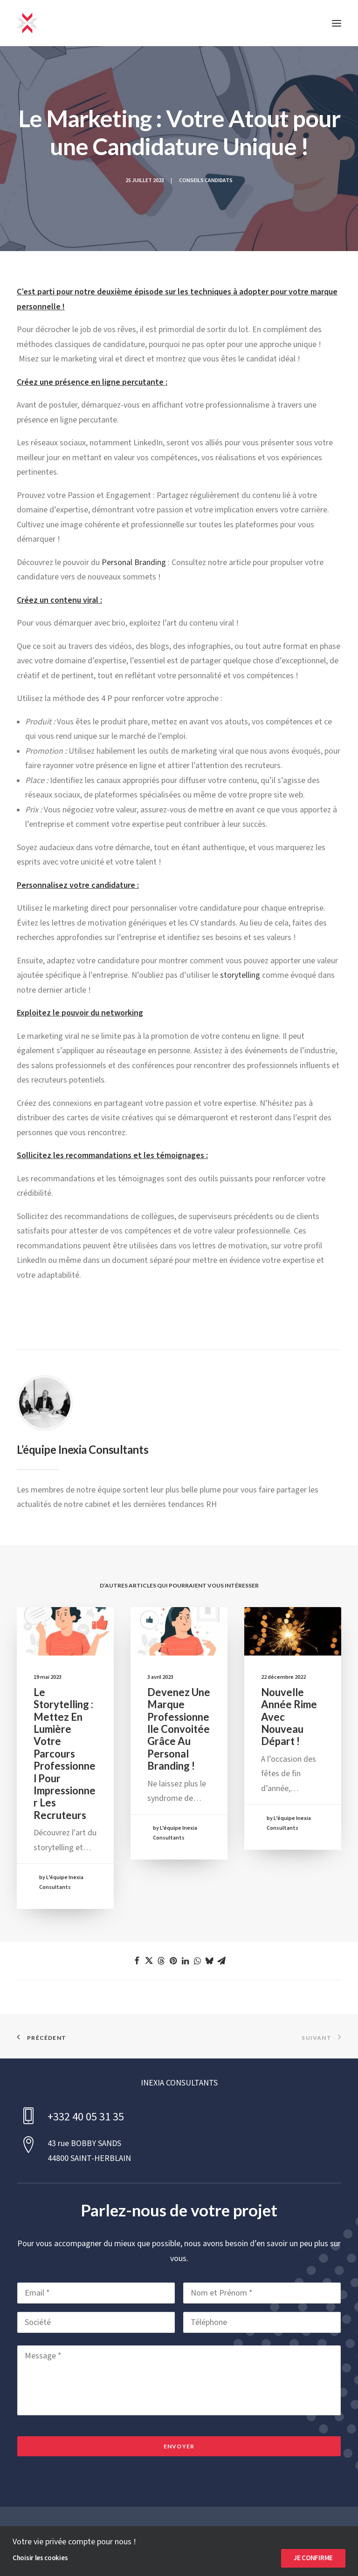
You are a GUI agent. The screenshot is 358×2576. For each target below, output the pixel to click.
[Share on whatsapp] (197, 1960)
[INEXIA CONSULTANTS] (27, 23)
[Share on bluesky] (209, 1960)
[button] (336, 23)
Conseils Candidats (206, 180)
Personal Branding (134, 562)
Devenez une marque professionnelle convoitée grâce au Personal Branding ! (179, 1731)
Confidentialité (235, 2541)
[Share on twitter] (148, 1960)
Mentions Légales (178, 2541)
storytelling (240, 975)
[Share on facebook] (136, 1960)
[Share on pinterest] (173, 1960)
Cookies (279, 2541)
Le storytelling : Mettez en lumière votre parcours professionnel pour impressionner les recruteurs (65, 1755)
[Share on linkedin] (185, 1960)
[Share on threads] (160, 1960)
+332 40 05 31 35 (86, 2117)
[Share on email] (221, 1960)
